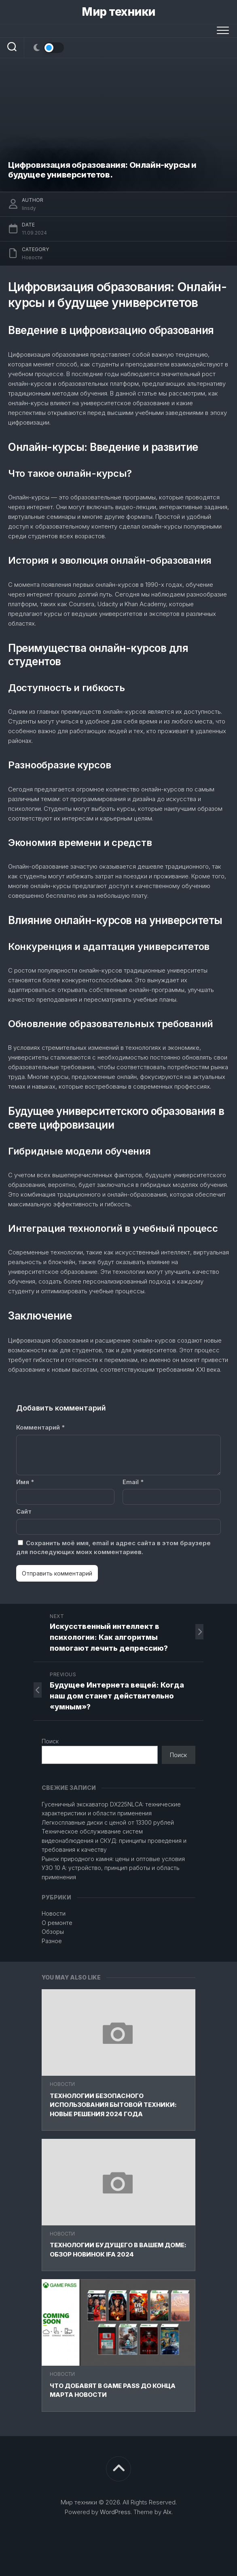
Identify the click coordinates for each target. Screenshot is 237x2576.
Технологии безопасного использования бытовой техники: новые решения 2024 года (113, 2105)
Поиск (50, 1741)
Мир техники (118, 12)
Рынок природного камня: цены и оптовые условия (113, 1858)
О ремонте (57, 1922)
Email (133, 1482)
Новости (62, 2084)
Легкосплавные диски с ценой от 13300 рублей (108, 1822)
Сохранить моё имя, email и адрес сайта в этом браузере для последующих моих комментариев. (113, 1547)
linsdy (29, 208)
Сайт (24, 1511)
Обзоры (53, 1931)
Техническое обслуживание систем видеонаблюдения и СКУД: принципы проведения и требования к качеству (114, 1840)
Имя (25, 1482)
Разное (52, 1940)
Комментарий (40, 1427)
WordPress (115, 2512)
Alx (167, 2512)
